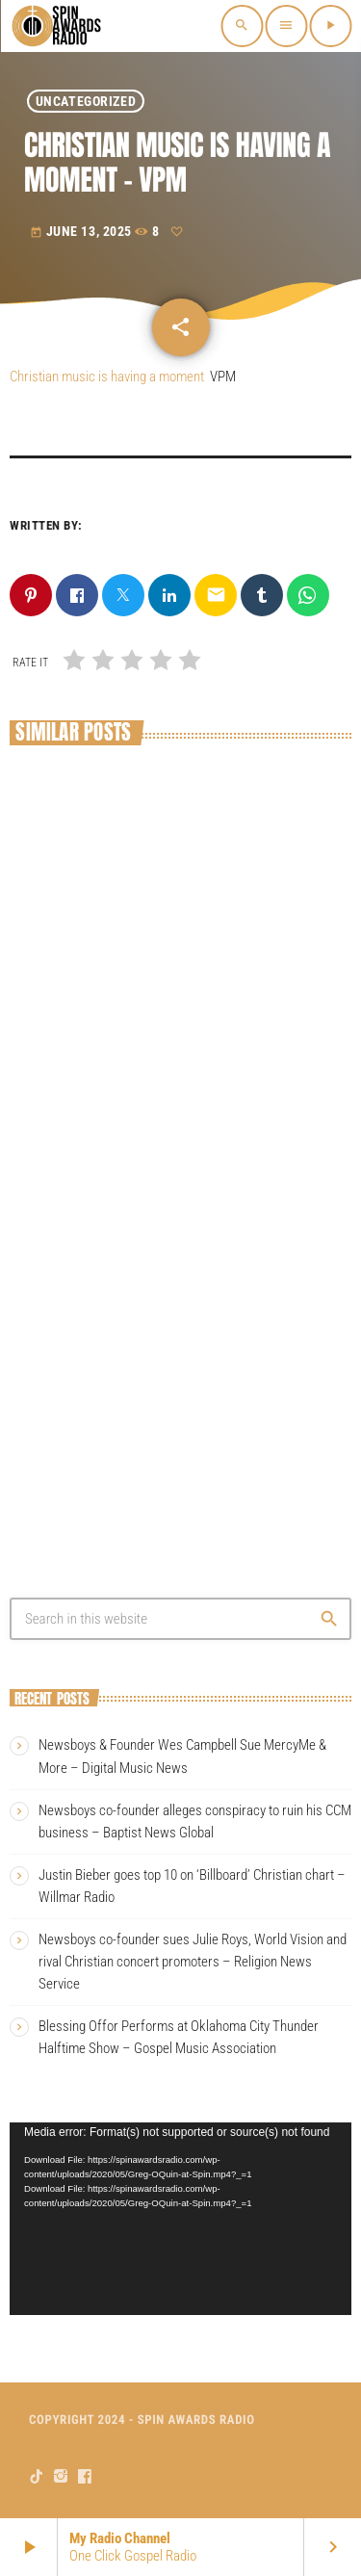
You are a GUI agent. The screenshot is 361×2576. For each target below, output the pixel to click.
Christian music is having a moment (107, 376)
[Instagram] (61, 2476)
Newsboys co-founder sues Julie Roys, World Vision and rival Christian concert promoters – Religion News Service (193, 1961)
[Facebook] (85, 2476)
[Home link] (58, 26)
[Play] (330, 26)
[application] (180, 2218)
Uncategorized (86, 101)
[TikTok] (37, 2476)
